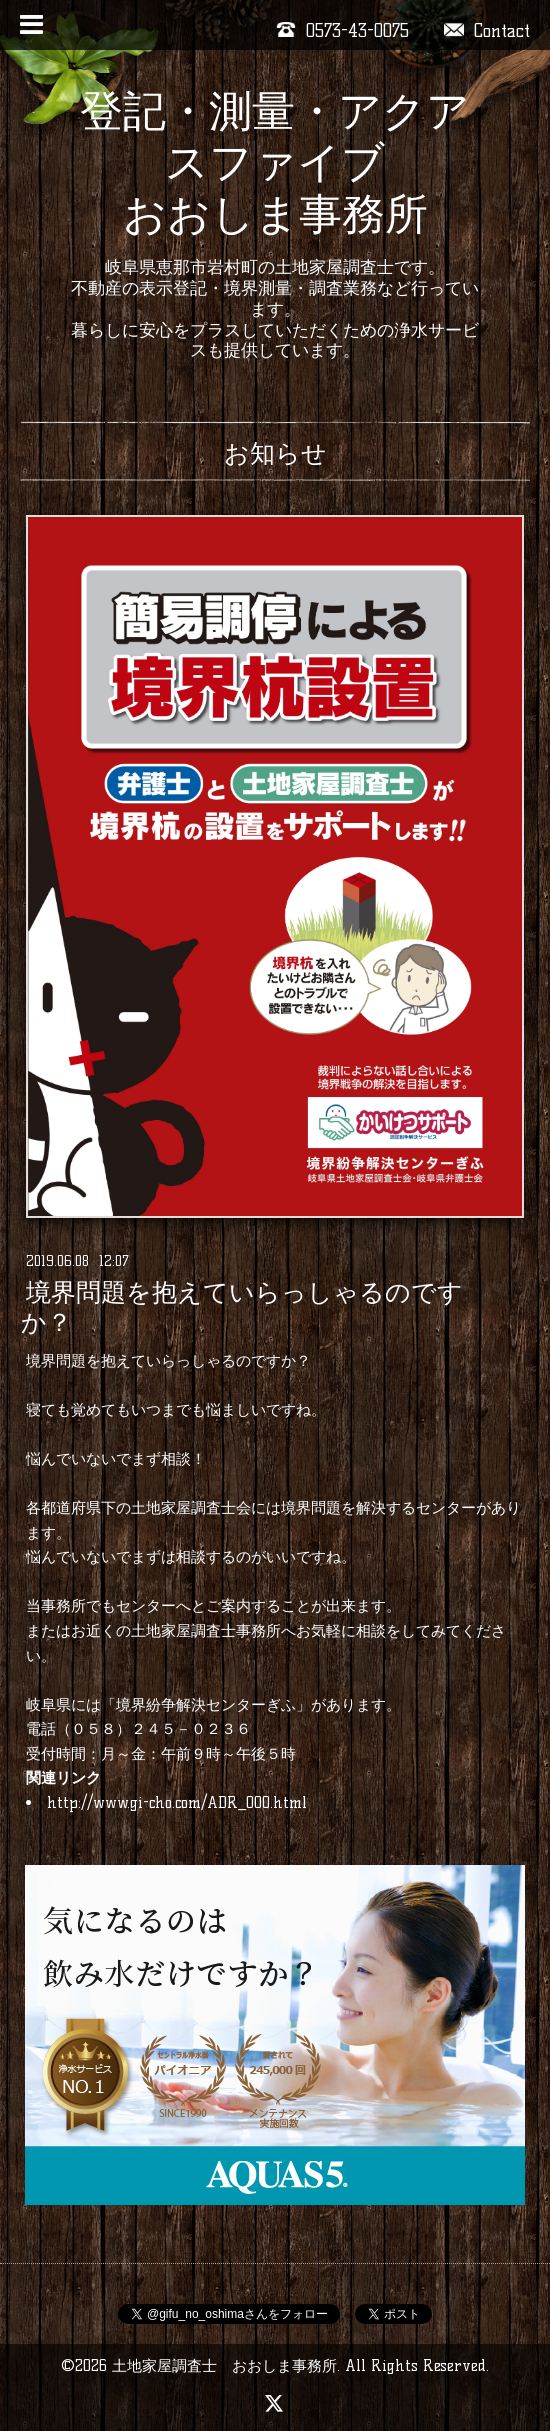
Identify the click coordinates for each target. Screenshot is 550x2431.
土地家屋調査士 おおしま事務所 (224, 2365)
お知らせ (275, 453)
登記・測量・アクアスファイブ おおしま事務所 (275, 162)
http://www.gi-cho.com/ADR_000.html (177, 1802)
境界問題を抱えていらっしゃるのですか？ (242, 1308)
